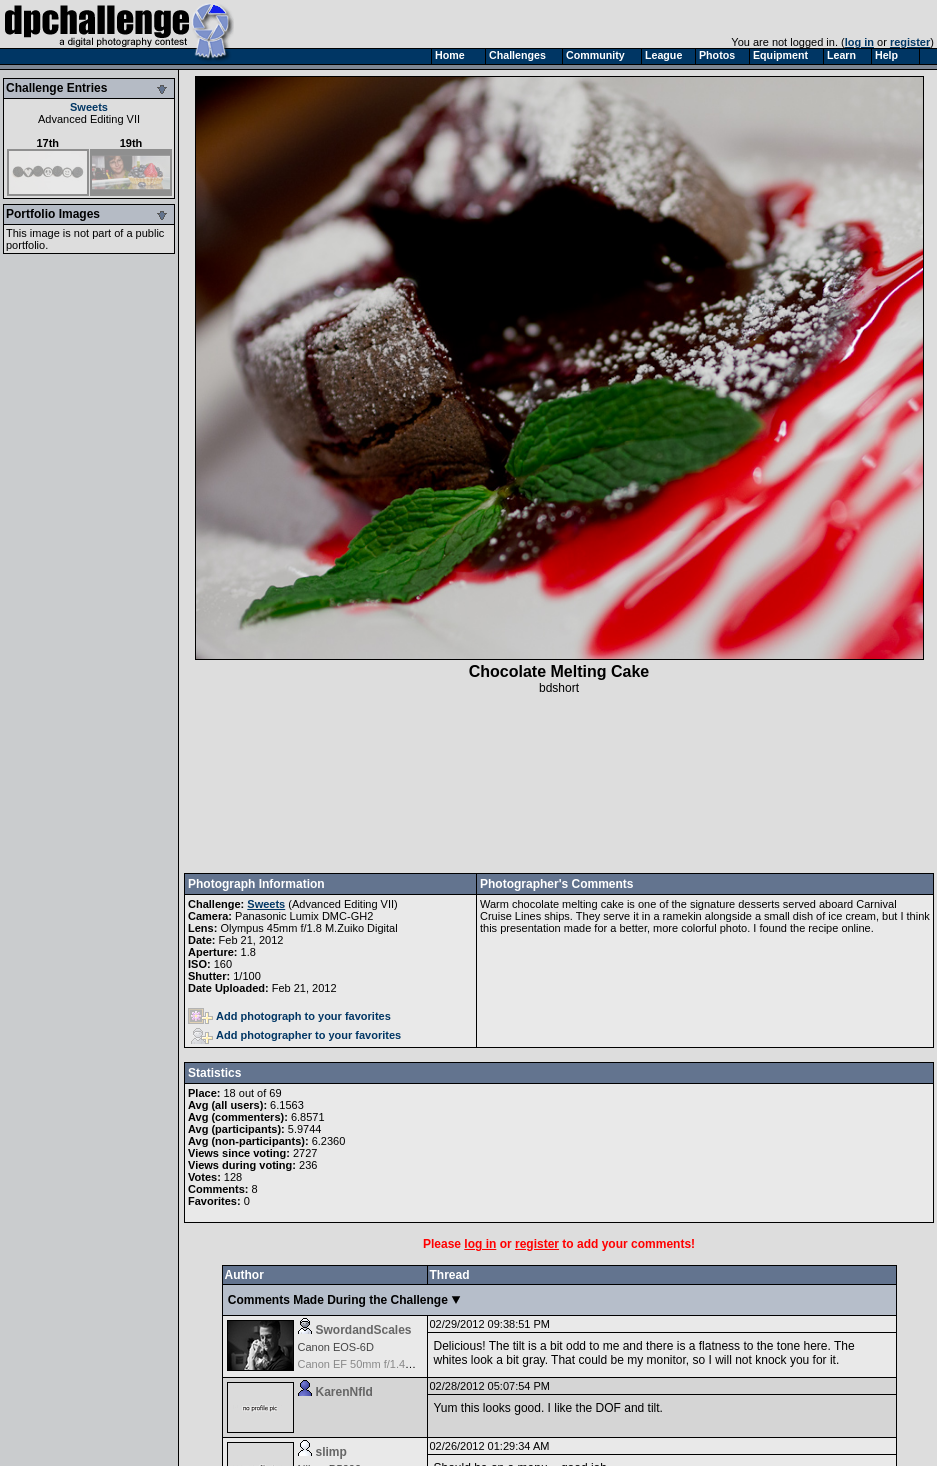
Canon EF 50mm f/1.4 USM (365, 1364)
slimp (331, 1452)
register (910, 42)
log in (859, 42)
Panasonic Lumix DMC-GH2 (304, 916)
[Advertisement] (559, 784)
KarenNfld (344, 1392)
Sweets (89, 107)
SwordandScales (364, 1330)
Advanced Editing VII (89, 119)
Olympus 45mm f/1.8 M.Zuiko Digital (308, 928)
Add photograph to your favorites (289, 1016)
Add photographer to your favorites (296, 1035)
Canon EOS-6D (336, 1347)
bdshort (559, 688)
